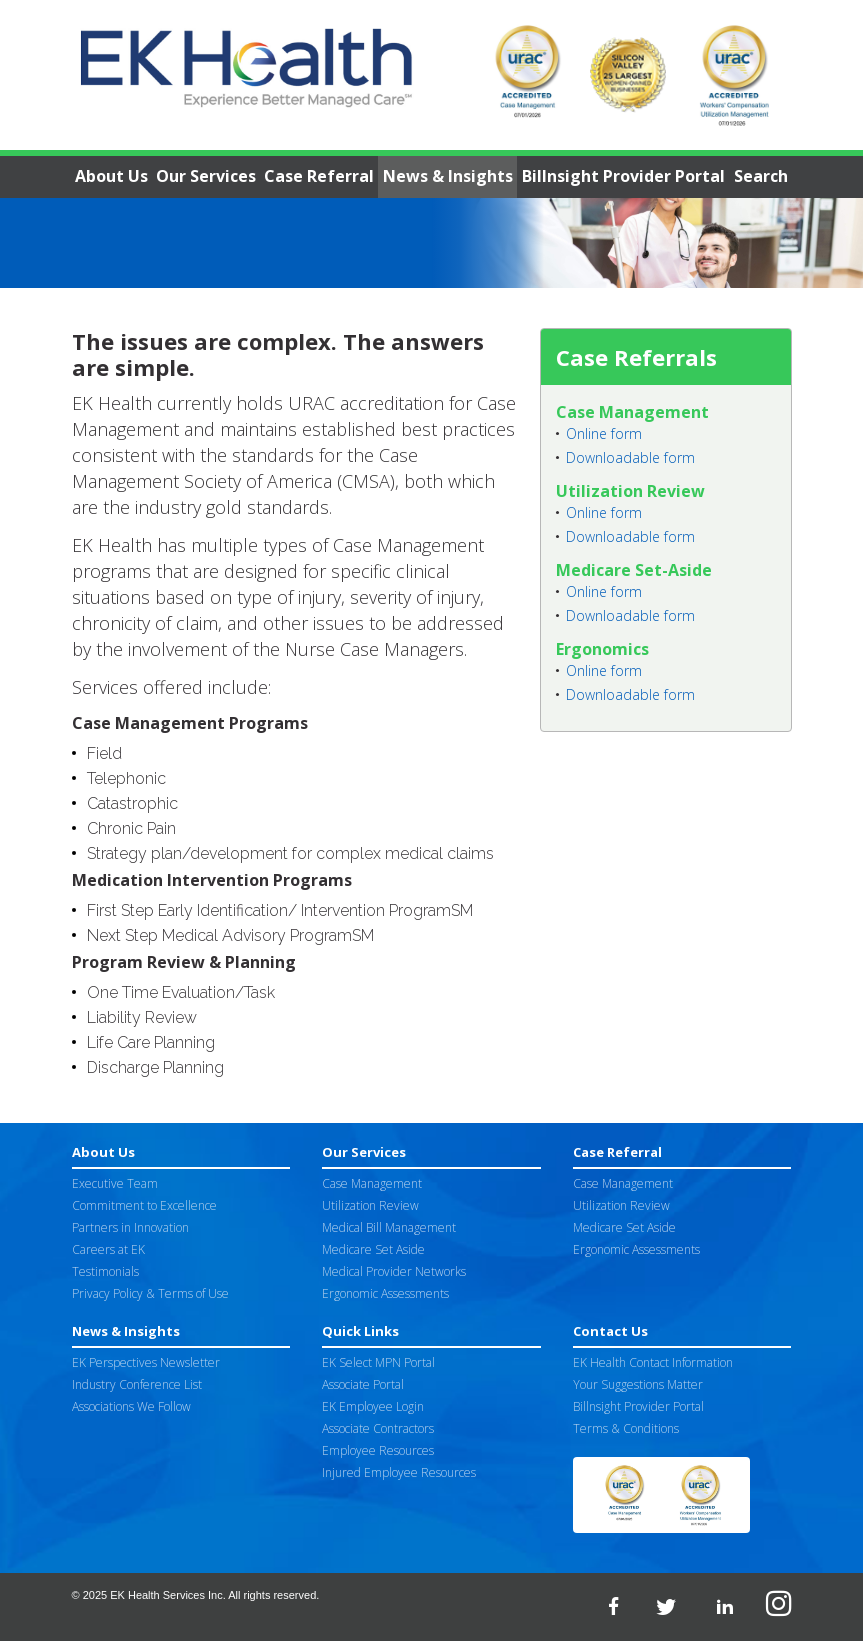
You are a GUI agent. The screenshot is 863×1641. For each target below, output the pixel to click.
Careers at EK (108, 1249)
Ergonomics (602, 649)
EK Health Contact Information (653, 1362)
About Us (111, 176)
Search (761, 176)
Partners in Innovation (130, 1227)
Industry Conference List (137, 1384)
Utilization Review (630, 491)
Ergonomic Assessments (385, 1293)
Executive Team (115, 1183)
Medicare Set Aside (373, 1249)
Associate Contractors (378, 1428)
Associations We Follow (131, 1406)
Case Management (632, 412)
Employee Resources (378, 1450)
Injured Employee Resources (399, 1472)
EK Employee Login (373, 1406)
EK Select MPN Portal (378, 1362)
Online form (604, 433)
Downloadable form (630, 457)
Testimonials (105, 1271)
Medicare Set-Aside (634, 570)
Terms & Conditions (626, 1428)
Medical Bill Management (389, 1227)
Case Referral (319, 176)
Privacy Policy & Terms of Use (150, 1293)
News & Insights (448, 176)
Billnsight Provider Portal (623, 176)
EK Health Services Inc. (168, 1595)
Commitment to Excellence (144, 1205)
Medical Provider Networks (394, 1271)
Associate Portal (363, 1384)
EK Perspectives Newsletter (146, 1362)
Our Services (206, 176)
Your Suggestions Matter (638, 1384)
